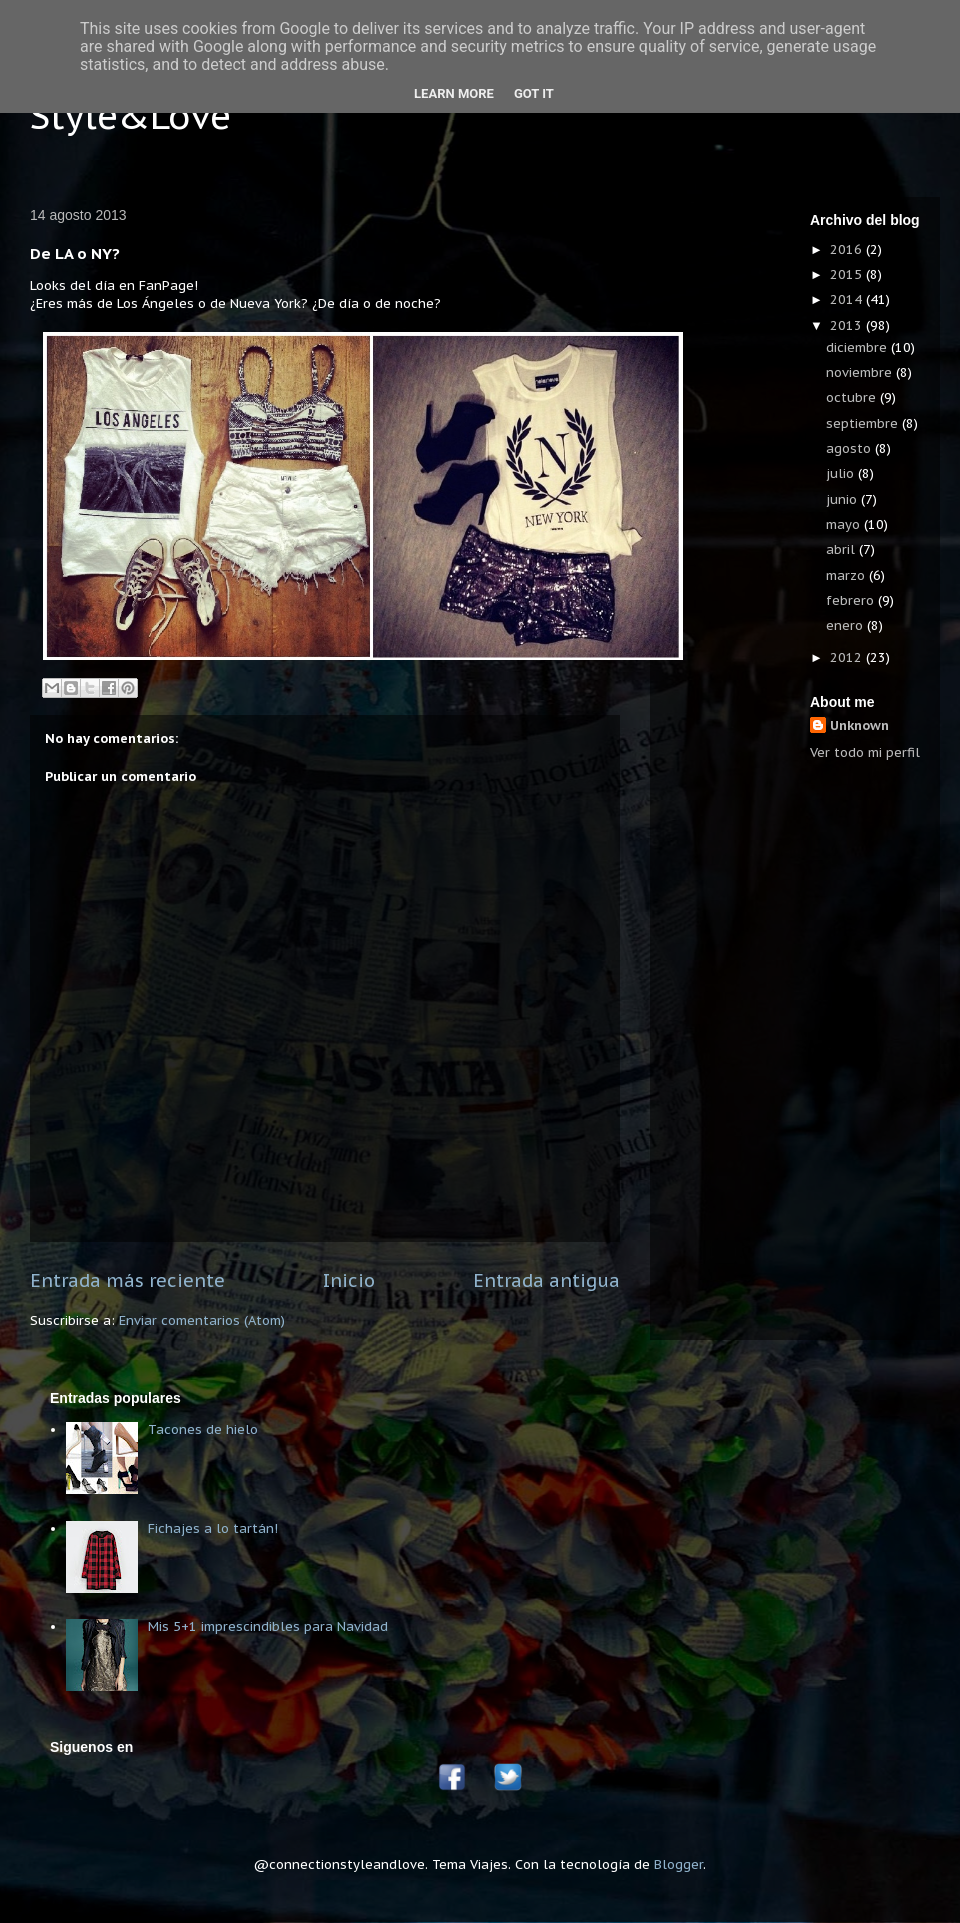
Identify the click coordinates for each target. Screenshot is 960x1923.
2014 (848, 299)
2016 (848, 249)
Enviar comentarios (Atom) (202, 1320)
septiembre (864, 423)
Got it (534, 93)
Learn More (454, 93)
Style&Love (130, 115)
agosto (850, 448)
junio (843, 499)
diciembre (858, 347)
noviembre (861, 372)
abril (842, 549)
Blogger (678, 1864)
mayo (845, 524)
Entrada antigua (546, 1280)
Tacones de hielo (203, 1429)
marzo (847, 575)
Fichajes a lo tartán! (213, 1528)
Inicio (349, 1280)
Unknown (859, 725)
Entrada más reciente (127, 1280)
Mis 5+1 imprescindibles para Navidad (268, 1626)
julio (842, 473)
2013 (848, 325)
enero (846, 625)
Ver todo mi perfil (865, 752)
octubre (853, 397)
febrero (852, 600)
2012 (848, 657)
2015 (848, 274)
